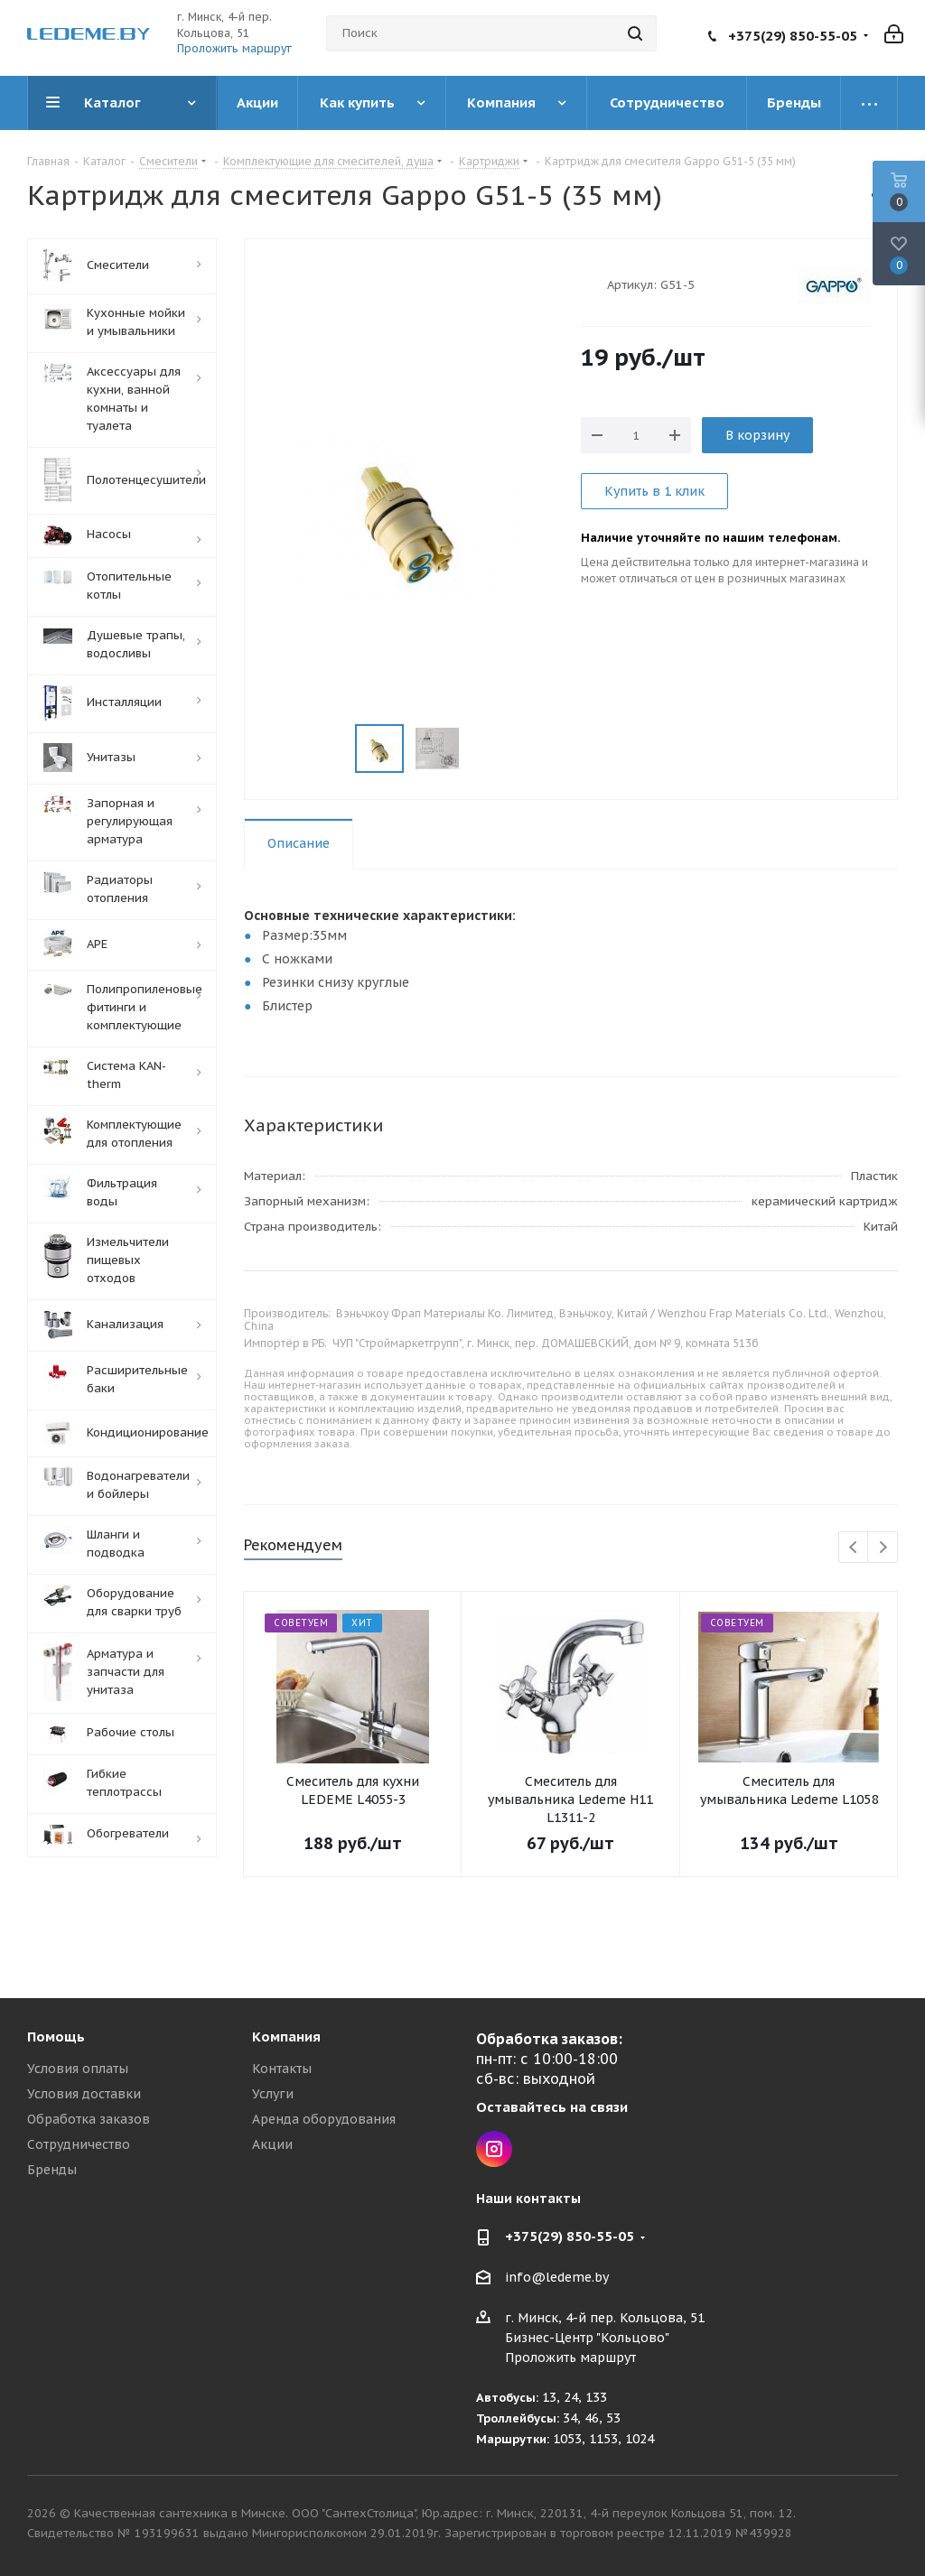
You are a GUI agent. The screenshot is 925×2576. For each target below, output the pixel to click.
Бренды (52, 2170)
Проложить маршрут (234, 48)
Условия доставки (84, 2094)
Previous (854, 1548)
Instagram (494, 2149)
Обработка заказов (88, 2119)
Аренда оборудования (324, 2119)
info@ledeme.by (557, 2278)
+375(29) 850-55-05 (792, 35)
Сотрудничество (78, 2144)
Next (883, 1548)
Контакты (282, 2068)
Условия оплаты (77, 2068)
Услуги (273, 2094)
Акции (272, 2144)
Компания (286, 2036)
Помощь (56, 2036)
